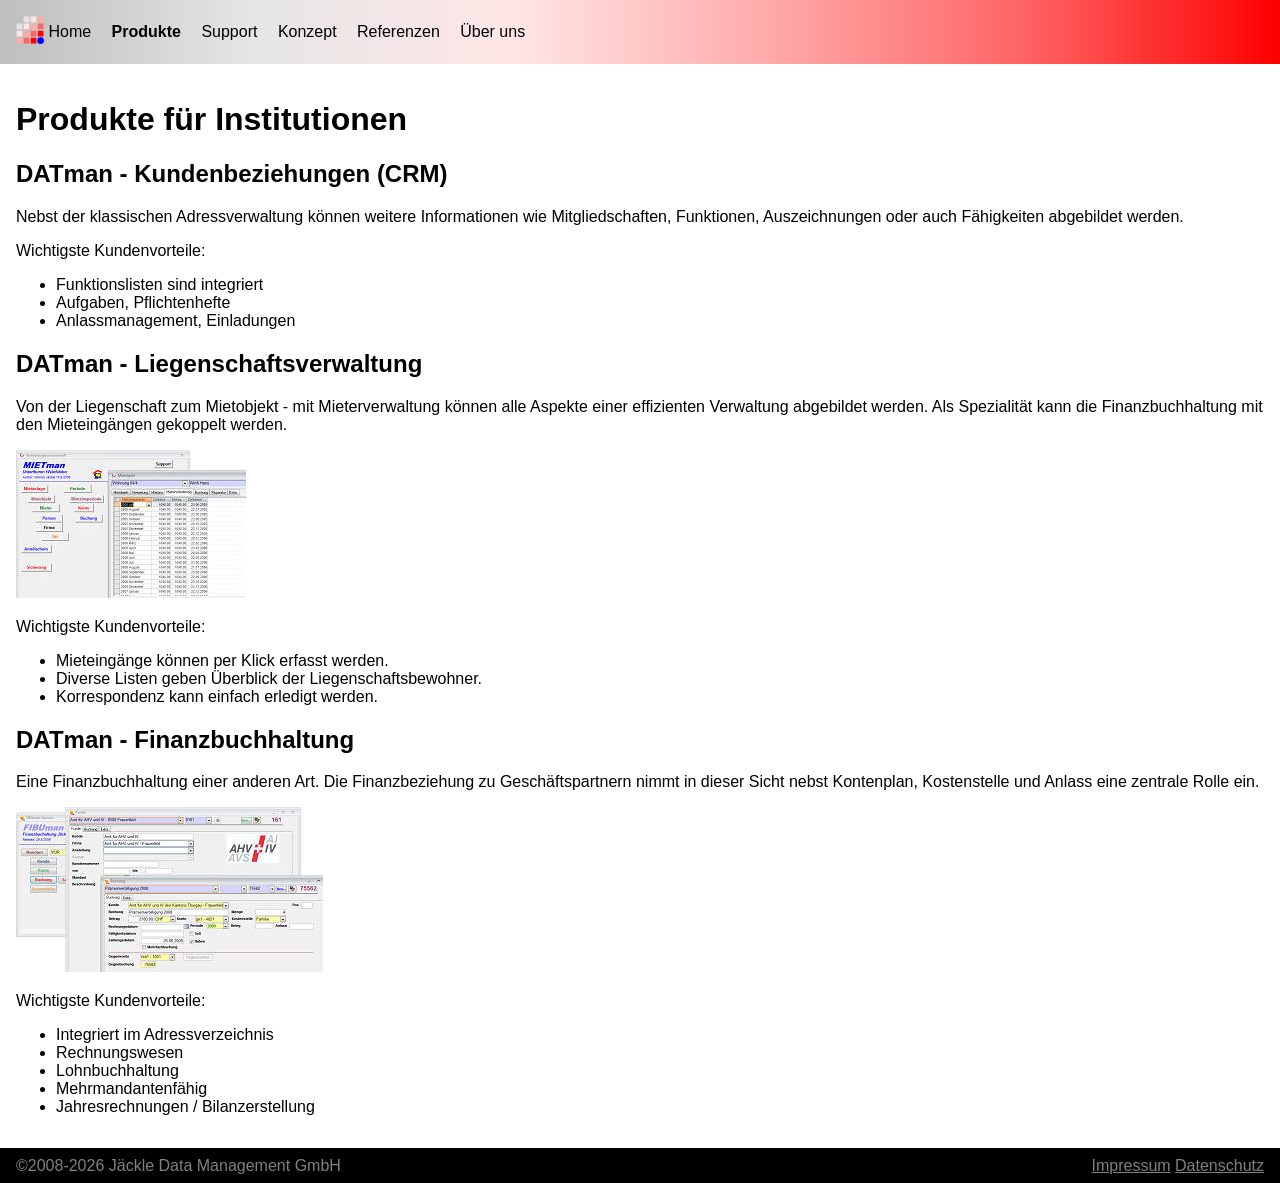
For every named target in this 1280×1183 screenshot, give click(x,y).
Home (69, 31)
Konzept (307, 31)
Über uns (492, 31)
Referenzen (398, 31)
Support (229, 31)
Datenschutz (1219, 1165)
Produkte (146, 31)
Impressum (1130, 1165)
